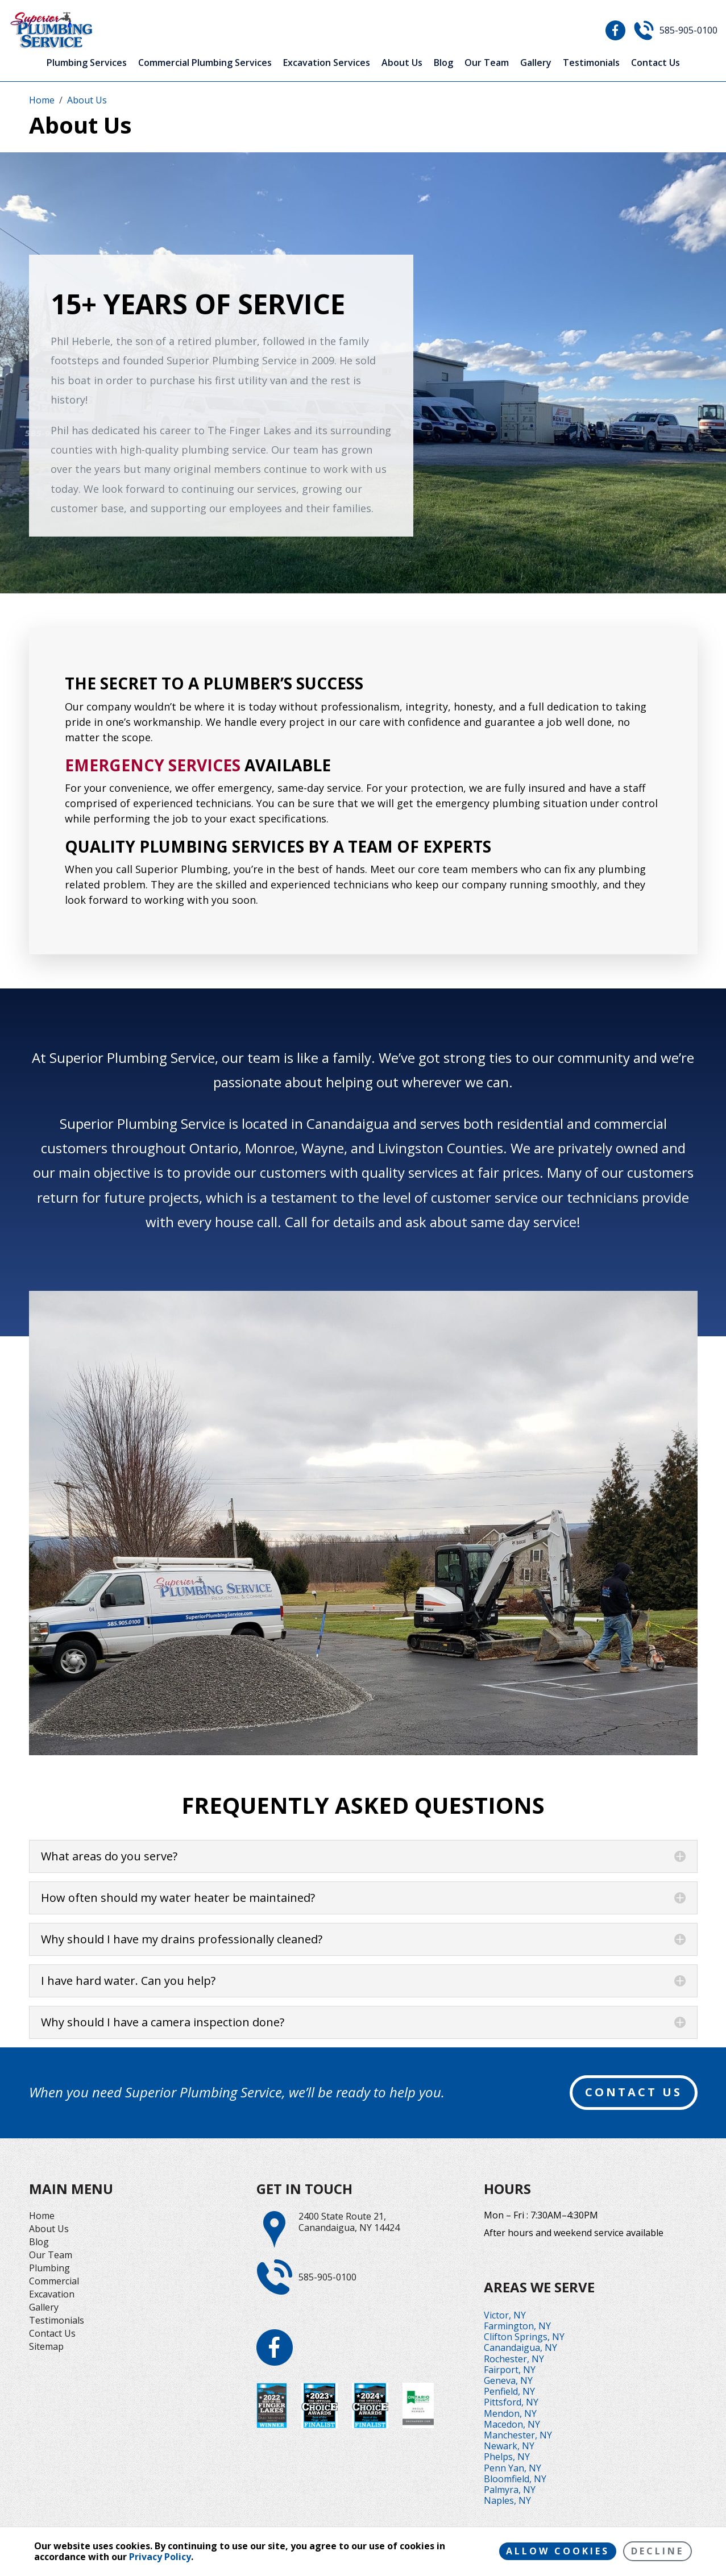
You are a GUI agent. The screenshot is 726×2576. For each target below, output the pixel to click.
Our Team (486, 62)
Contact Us (655, 62)
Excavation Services (326, 62)
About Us (401, 62)
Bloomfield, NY (515, 2479)
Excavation (51, 2294)
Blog (443, 62)
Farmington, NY (517, 2326)
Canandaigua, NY (520, 2347)
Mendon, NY (510, 2413)
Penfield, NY (509, 2391)
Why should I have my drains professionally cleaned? (181, 1939)
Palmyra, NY (510, 2489)
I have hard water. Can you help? (128, 1980)
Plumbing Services (87, 62)
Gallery (535, 62)
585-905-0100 (688, 30)
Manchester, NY (518, 2435)
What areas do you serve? (109, 1856)
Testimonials (591, 62)
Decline (657, 2551)
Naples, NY (507, 2500)
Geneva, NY (508, 2380)
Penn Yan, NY (512, 2468)
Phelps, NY (507, 2456)
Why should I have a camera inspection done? (162, 2022)
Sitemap (46, 2346)
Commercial (54, 2281)
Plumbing (49, 2267)
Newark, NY (509, 2446)
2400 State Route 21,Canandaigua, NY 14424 (349, 2222)
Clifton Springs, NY (524, 2336)
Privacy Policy (160, 2556)
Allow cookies (557, 2551)
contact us (633, 2092)
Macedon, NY (512, 2424)
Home (42, 2215)
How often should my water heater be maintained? (178, 1897)
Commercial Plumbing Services (205, 62)
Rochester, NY (514, 2359)
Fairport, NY (510, 2369)
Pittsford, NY (511, 2402)
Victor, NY (505, 2315)
